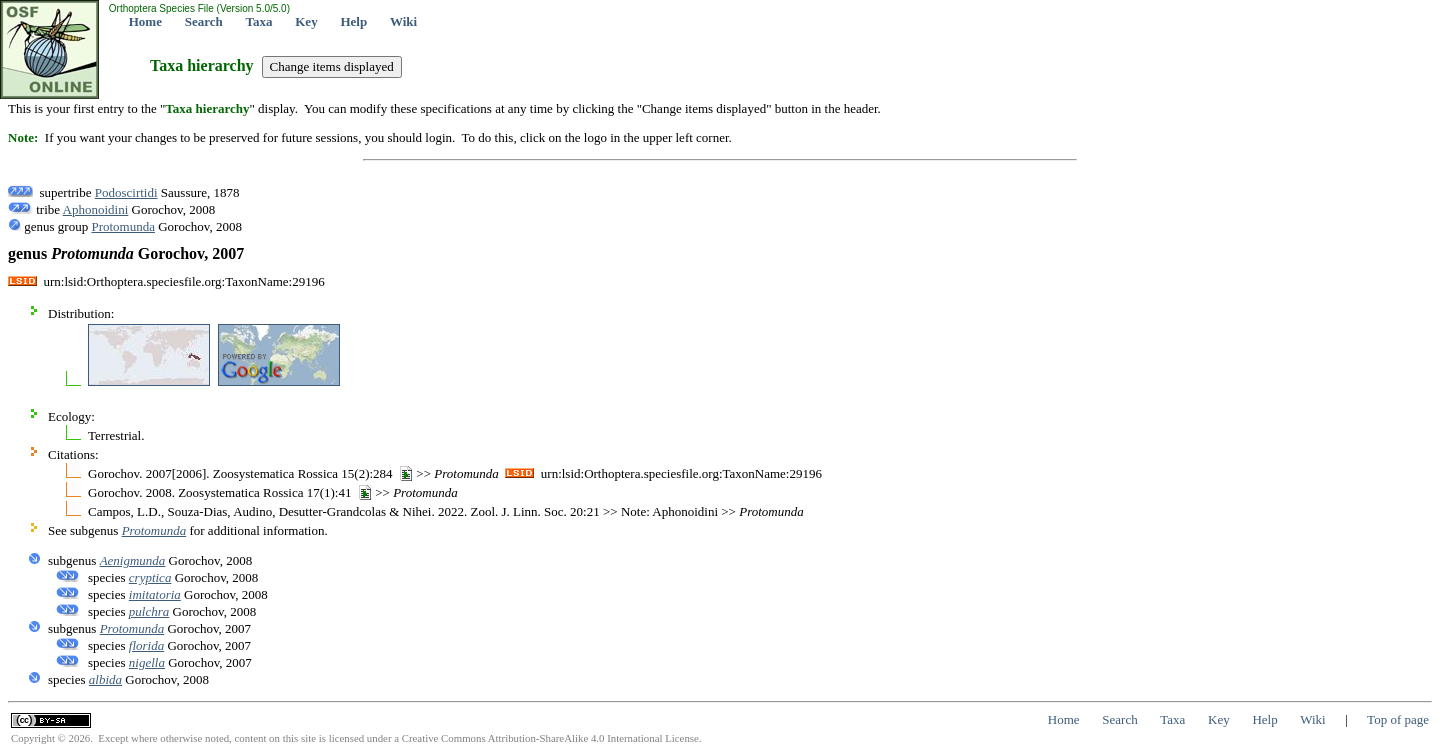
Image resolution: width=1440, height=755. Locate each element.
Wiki (403, 21)
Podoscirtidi (126, 192)
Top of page (1398, 719)
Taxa (259, 21)
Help (353, 21)
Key (306, 21)
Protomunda (123, 226)
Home (145, 21)
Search (204, 21)
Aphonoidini (96, 209)
